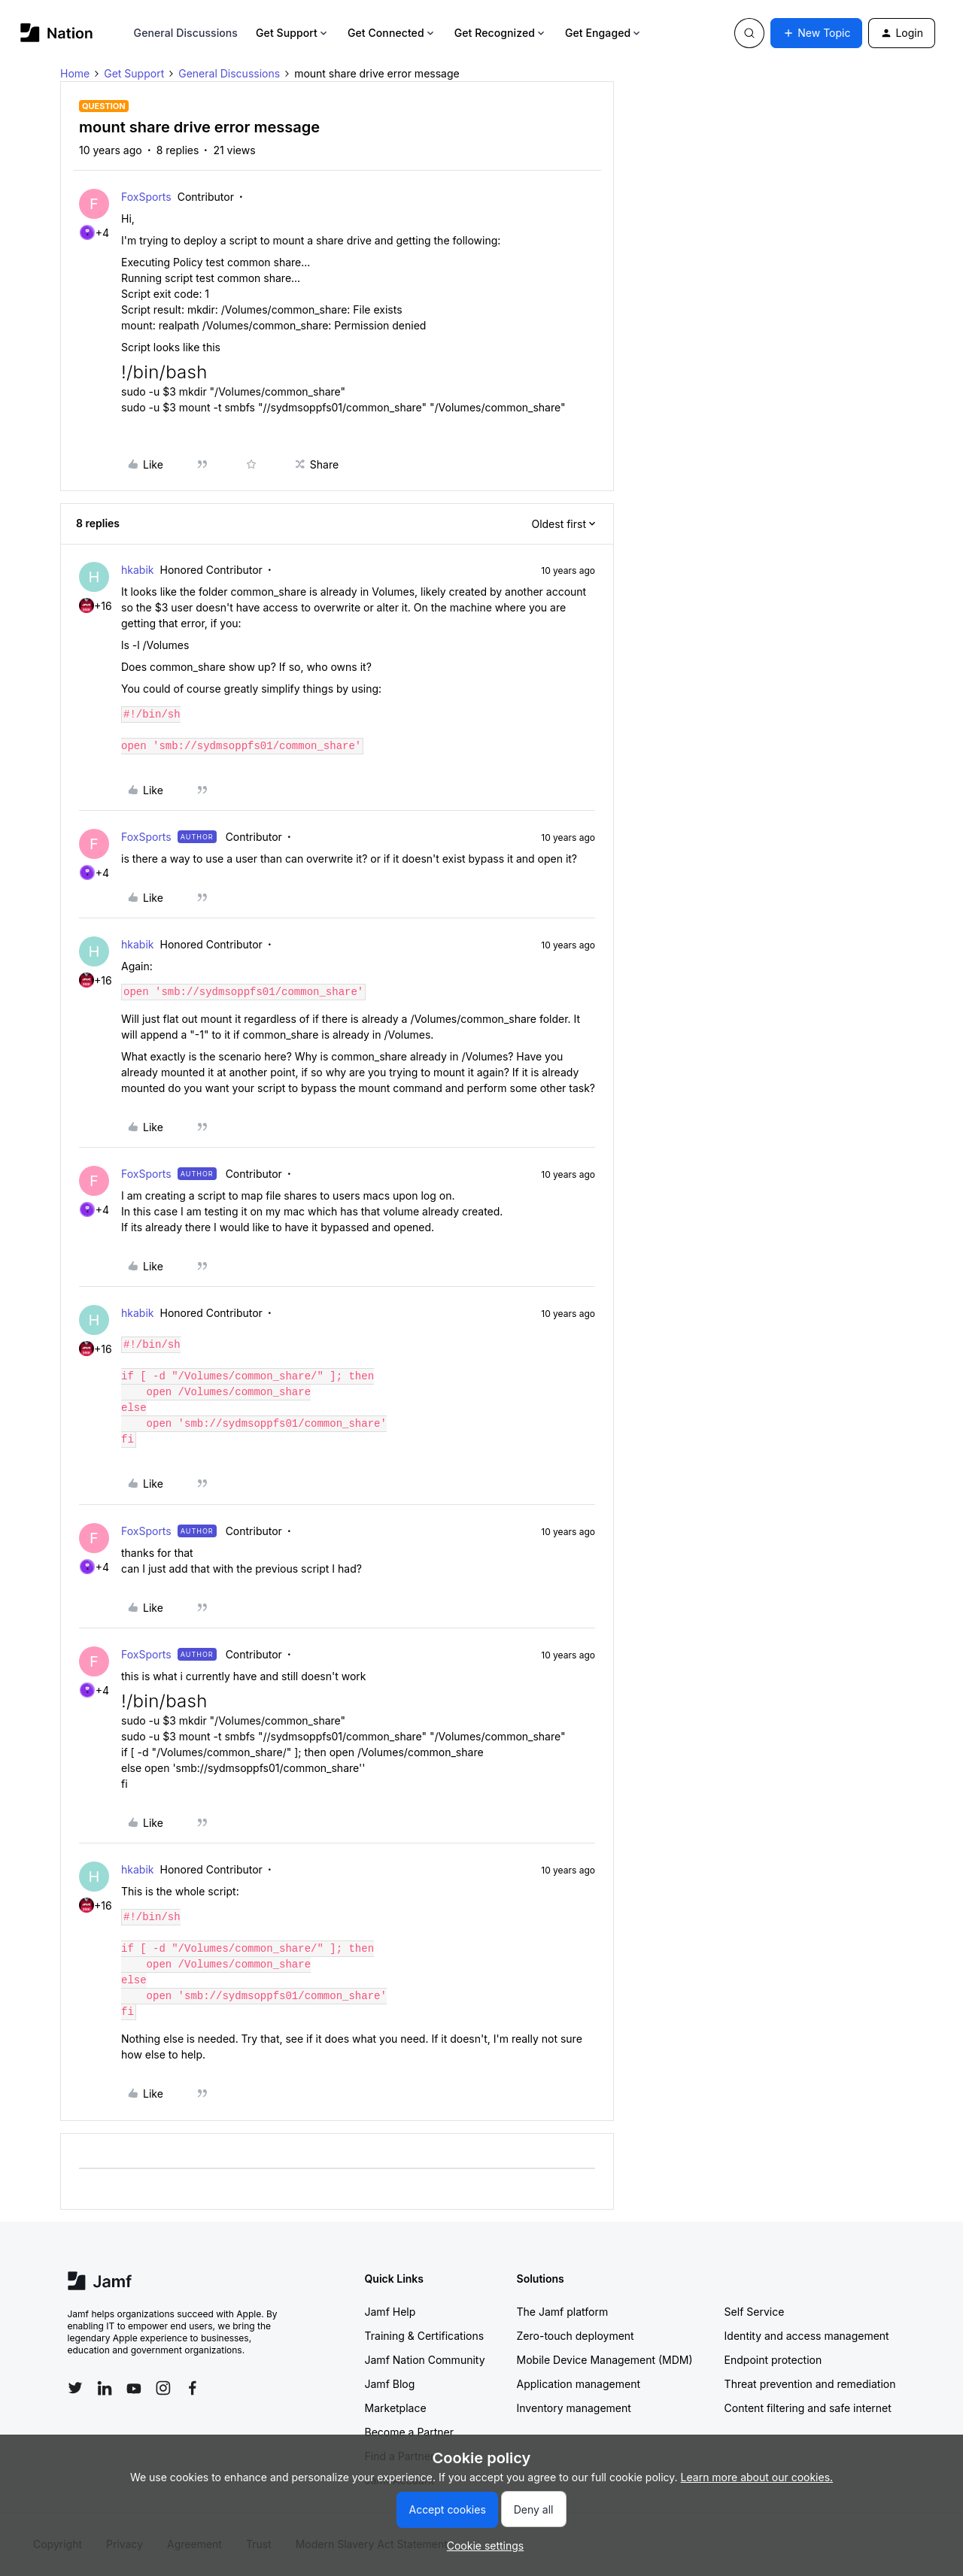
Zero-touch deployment (575, 2335)
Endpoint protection (773, 2359)
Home (75, 73)
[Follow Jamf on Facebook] (192, 2387)
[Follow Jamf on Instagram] (163, 2387)
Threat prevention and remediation (810, 2383)
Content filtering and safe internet (808, 2408)
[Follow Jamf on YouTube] (133, 2388)
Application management (578, 2383)
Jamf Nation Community (425, 2359)
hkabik (137, 569)
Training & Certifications (425, 2335)
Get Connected (392, 32)
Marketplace (396, 2408)
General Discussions (186, 32)
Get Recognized (500, 32)
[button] (816, 33)
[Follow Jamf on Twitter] (75, 2388)
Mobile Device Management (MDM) (605, 2359)
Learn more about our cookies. (757, 2477)
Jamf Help (390, 2311)
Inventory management (574, 2408)
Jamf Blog (390, 2383)
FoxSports (146, 196)
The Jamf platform (563, 2311)
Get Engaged (604, 32)
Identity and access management (807, 2335)
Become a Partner (409, 2432)
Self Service (755, 2311)
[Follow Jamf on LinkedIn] (104, 2387)
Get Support (293, 32)
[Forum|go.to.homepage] (56, 32)
